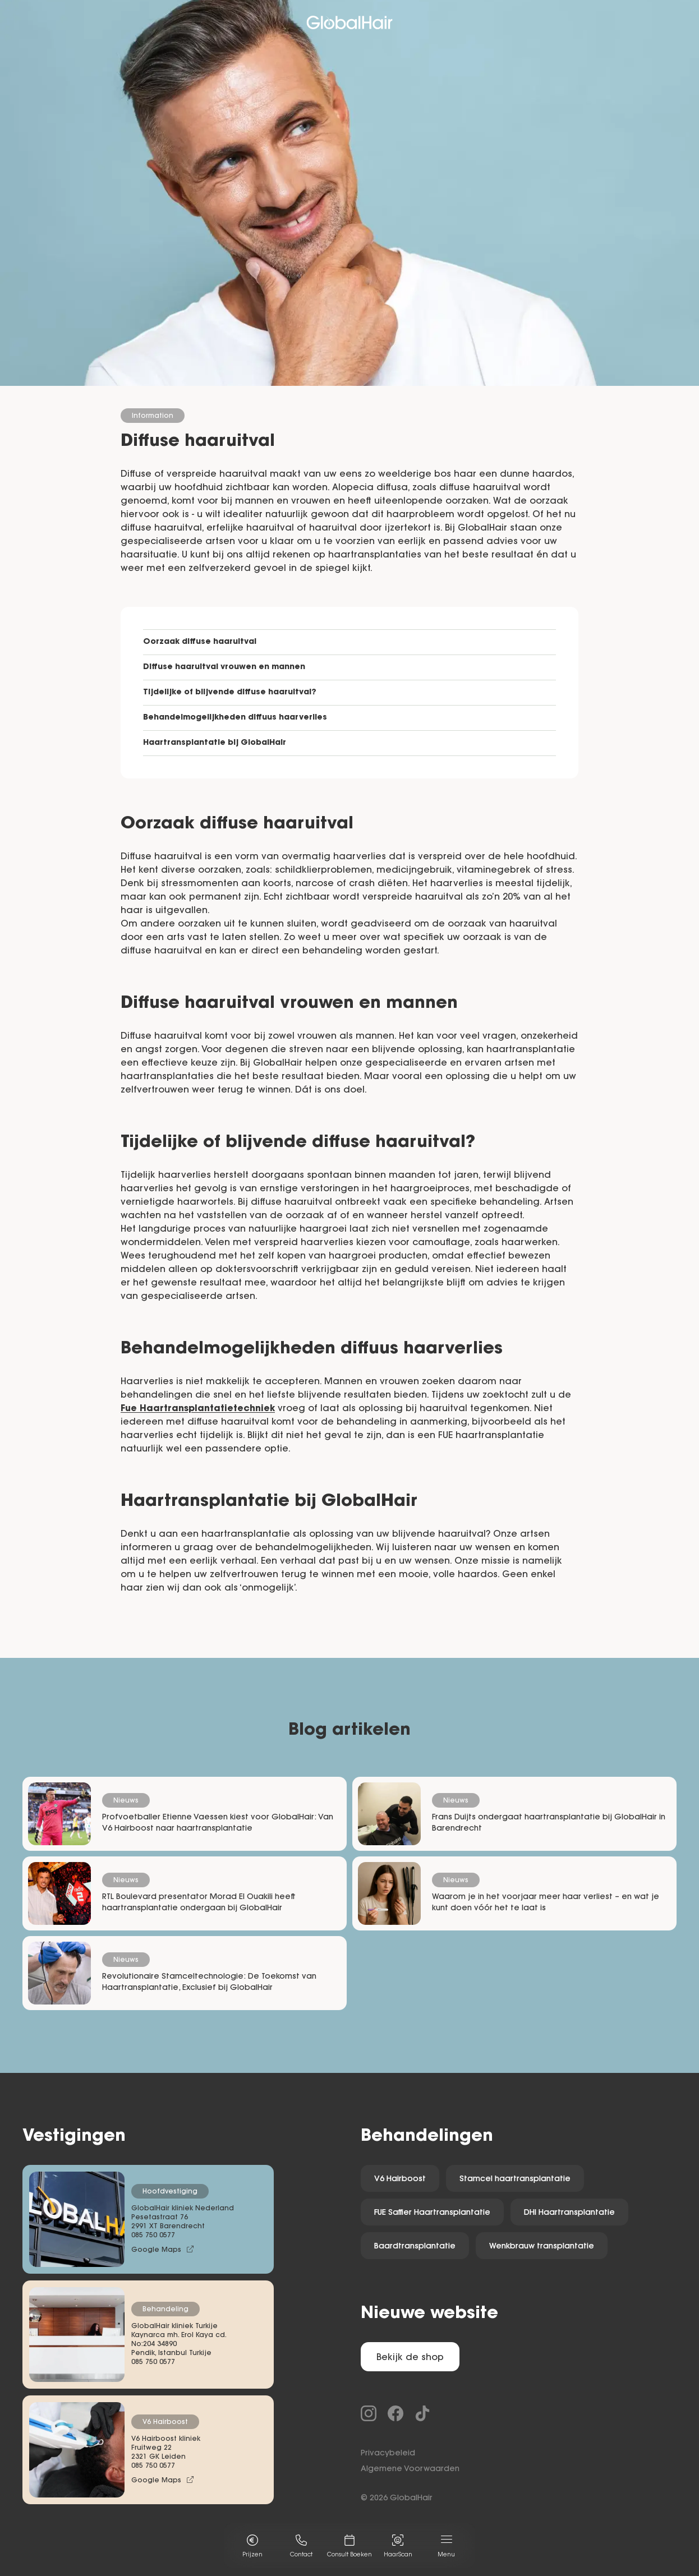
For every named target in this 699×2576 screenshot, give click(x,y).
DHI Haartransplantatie (569, 2213)
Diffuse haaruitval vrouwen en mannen (224, 667)
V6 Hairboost (400, 2179)
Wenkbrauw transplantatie (541, 2247)
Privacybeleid (388, 2454)
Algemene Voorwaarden (410, 2469)
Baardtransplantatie (415, 2247)
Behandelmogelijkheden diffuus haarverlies (235, 718)
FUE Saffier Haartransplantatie (432, 2213)
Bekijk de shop (410, 2357)
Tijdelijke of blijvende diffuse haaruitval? (229, 693)
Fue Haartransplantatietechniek (198, 1408)
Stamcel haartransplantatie (515, 2179)
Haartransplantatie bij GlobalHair (214, 743)
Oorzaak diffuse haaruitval (199, 642)
